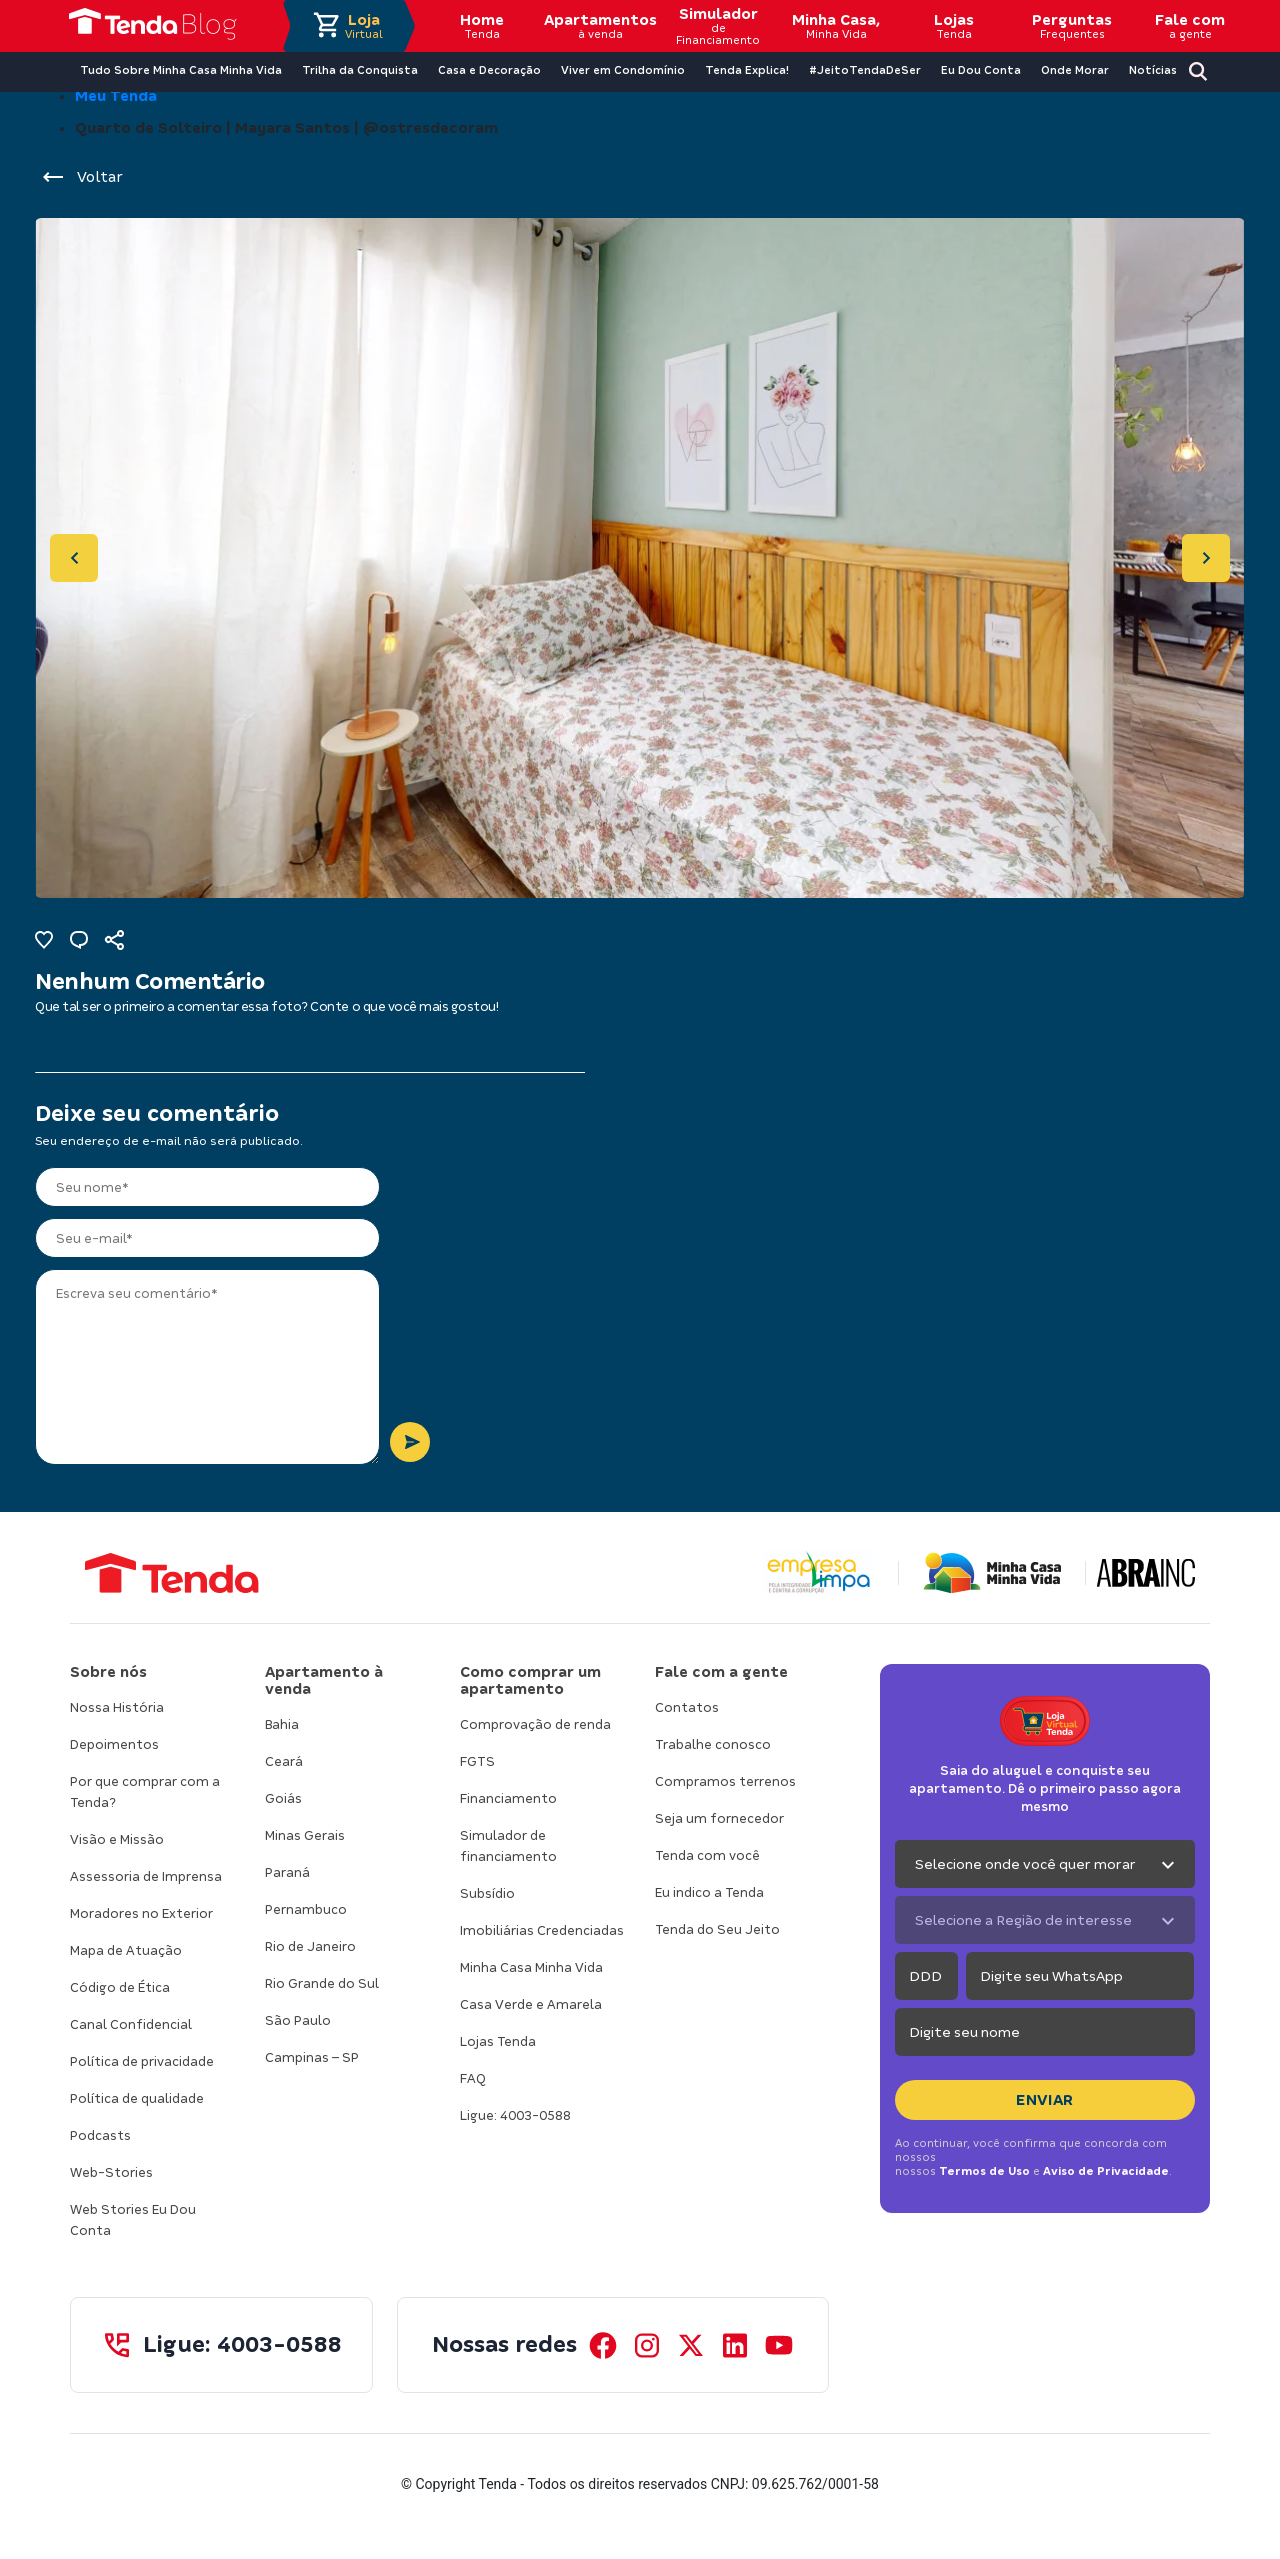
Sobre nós (108, 1672)
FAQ (473, 2078)
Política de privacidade (142, 2061)
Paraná (287, 1872)
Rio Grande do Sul (322, 1983)
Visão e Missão (117, 1839)
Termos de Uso (984, 2171)
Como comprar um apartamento (530, 1680)
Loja (364, 26)
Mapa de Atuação (126, 1950)
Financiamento (508, 1798)
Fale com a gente (721, 1672)
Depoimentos (114, 1744)
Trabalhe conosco (713, 1744)
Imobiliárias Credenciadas (542, 1930)
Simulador (718, 26)
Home (482, 26)
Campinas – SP (312, 2057)
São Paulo (298, 2020)
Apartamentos (600, 26)
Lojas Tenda (498, 2041)
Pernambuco (306, 1909)
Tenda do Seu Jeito (717, 1929)
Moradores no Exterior (141, 1913)
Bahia (282, 1724)
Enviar (1045, 2100)
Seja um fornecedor (719, 1818)
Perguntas (1072, 26)
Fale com (1190, 26)
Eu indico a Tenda (709, 1892)
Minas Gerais (305, 1835)
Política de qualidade (137, 2098)
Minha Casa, (836, 26)
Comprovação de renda (535, 1724)
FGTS (477, 1761)
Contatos (687, 1707)
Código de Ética (120, 1987)
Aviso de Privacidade (1106, 2171)
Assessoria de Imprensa (146, 1876)
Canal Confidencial (131, 2024)
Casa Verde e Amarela (531, 2004)
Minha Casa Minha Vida (531, 1967)
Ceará (284, 1761)
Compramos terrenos (725, 1781)
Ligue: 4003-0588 (515, 2115)
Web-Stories (111, 2172)
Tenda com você (707, 1855)
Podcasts (100, 2135)
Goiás (283, 1798)
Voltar (82, 177)
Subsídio (487, 1893)
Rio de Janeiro (310, 1946)
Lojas (954, 26)
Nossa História (117, 1707)
